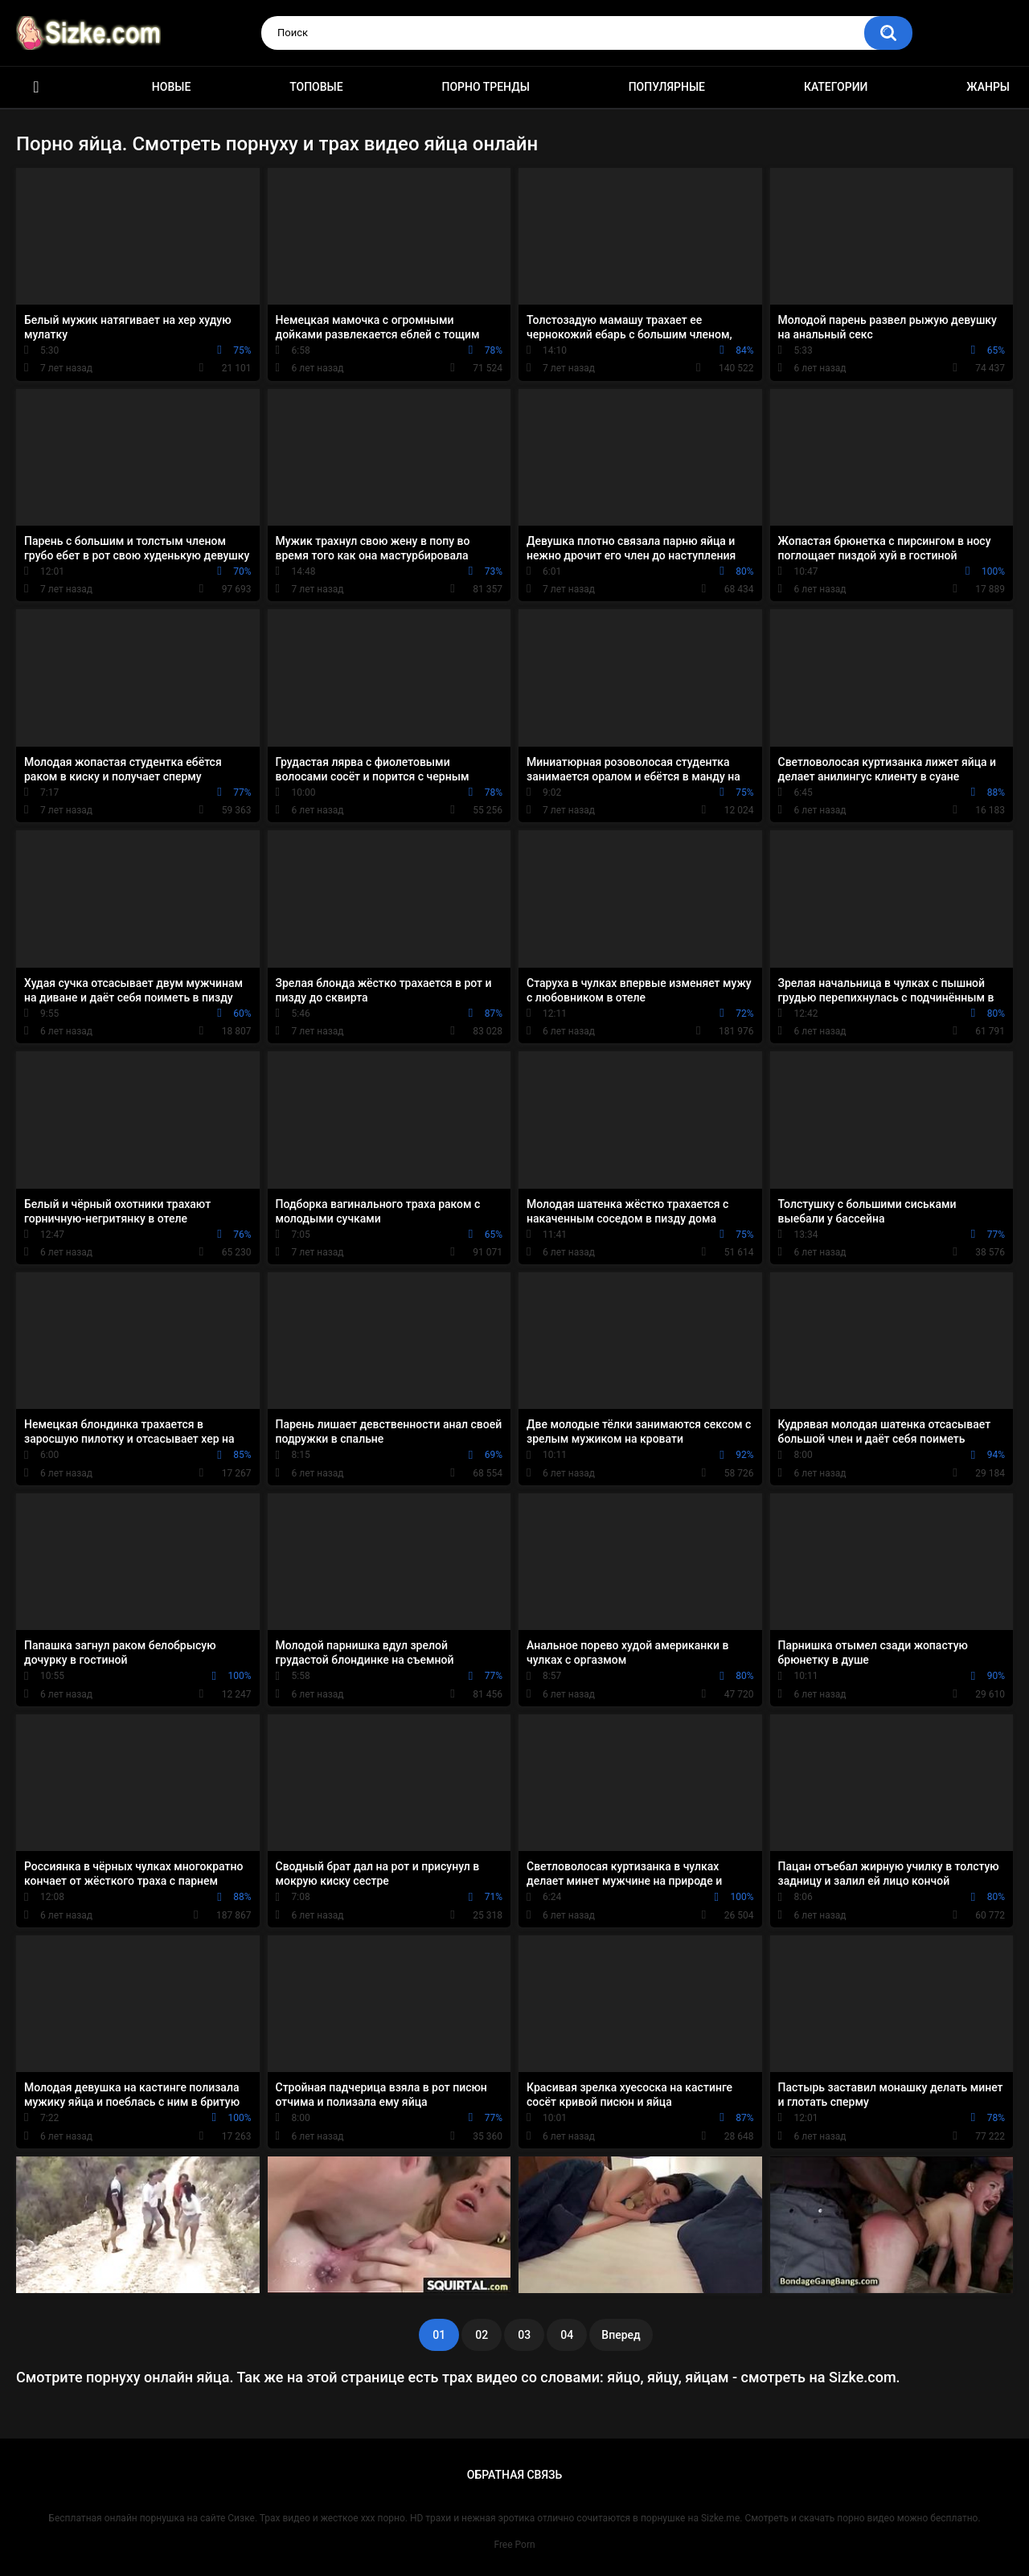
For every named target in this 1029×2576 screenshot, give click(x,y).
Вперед (620, 2334)
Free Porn (514, 2544)
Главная (36, 87)
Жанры (988, 86)
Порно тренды (485, 86)
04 (566, 2334)
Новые (171, 86)
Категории (836, 86)
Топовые (315, 86)
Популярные (667, 86)
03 (524, 2334)
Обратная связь (514, 2474)
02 (481, 2334)
